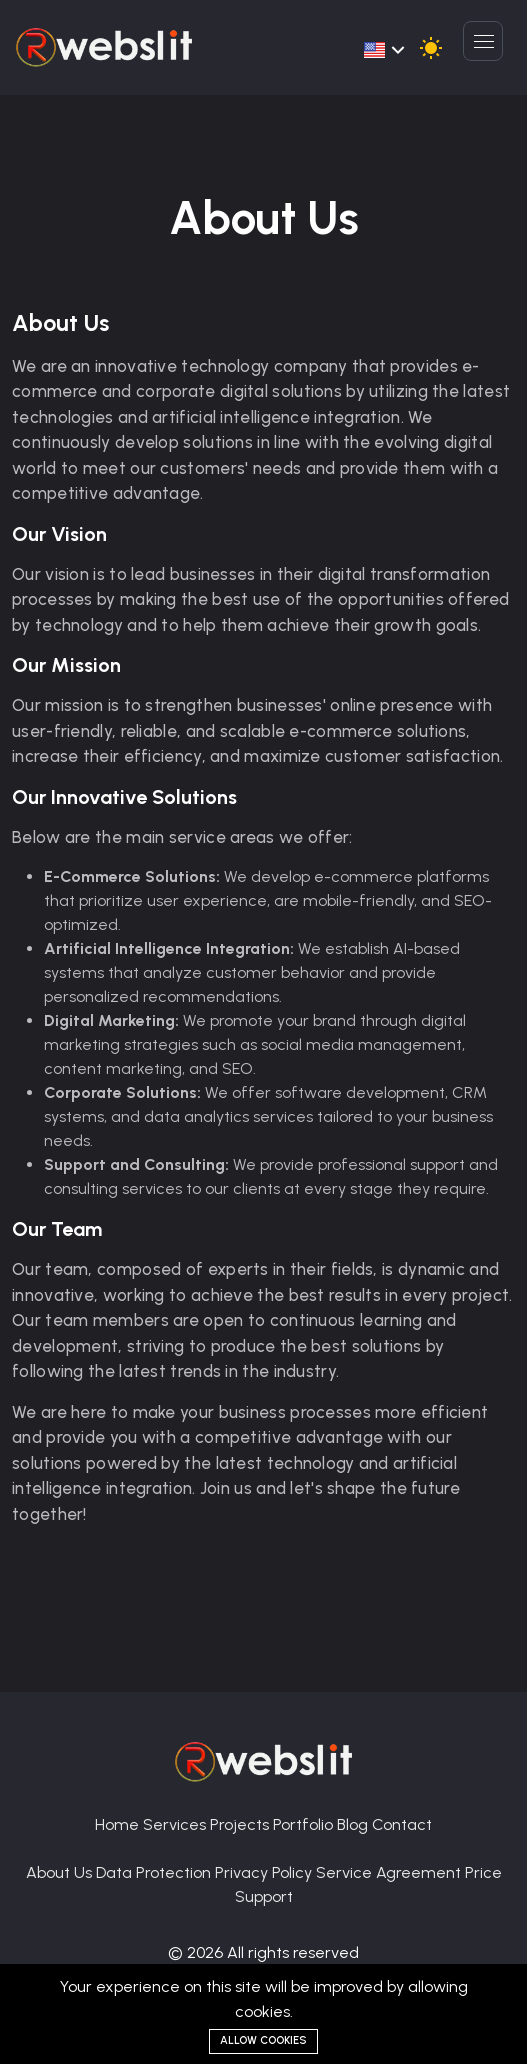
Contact (402, 1824)
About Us (61, 1872)
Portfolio (305, 1824)
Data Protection (155, 1872)
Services (176, 1824)
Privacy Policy (265, 1872)
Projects (241, 1824)
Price (483, 1872)
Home (119, 1824)
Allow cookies (263, 2040)
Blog (354, 1824)
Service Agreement (390, 1872)
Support (264, 1896)
